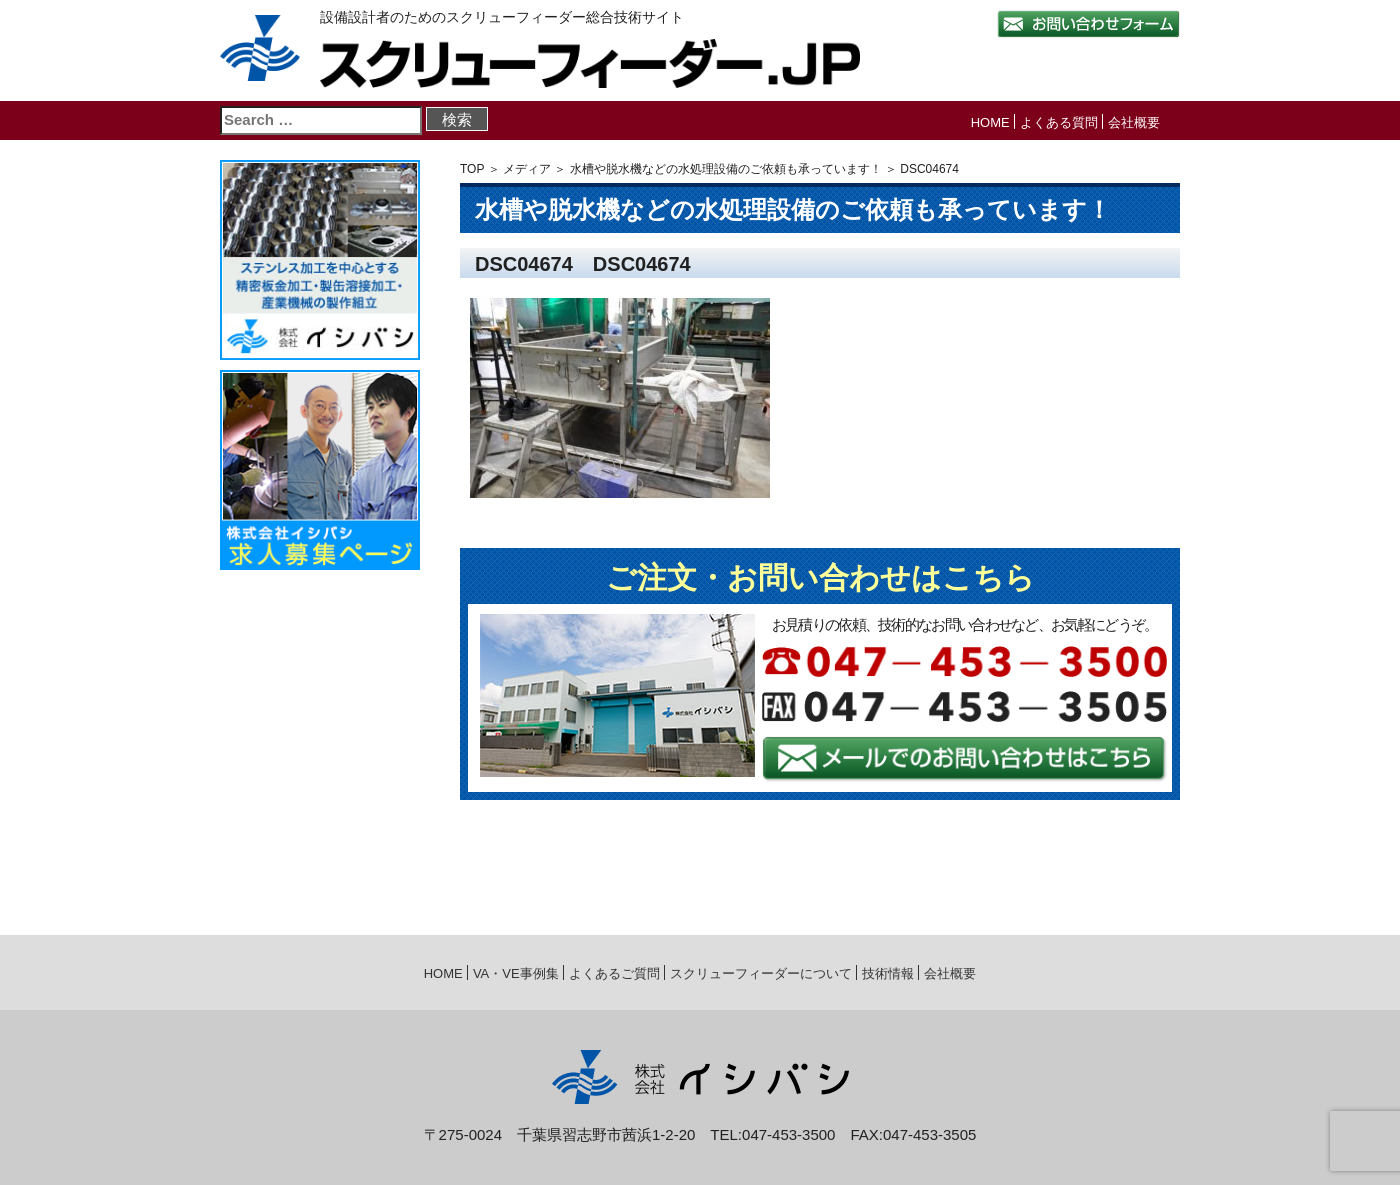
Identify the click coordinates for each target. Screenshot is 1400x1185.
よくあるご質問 (614, 973)
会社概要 (1134, 122)
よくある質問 (1059, 122)
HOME (990, 122)
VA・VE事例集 (516, 973)
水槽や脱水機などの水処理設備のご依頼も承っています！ (726, 169)
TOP (472, 169)
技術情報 (888, 973)
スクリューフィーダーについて (761, 973)
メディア (527, 169)
